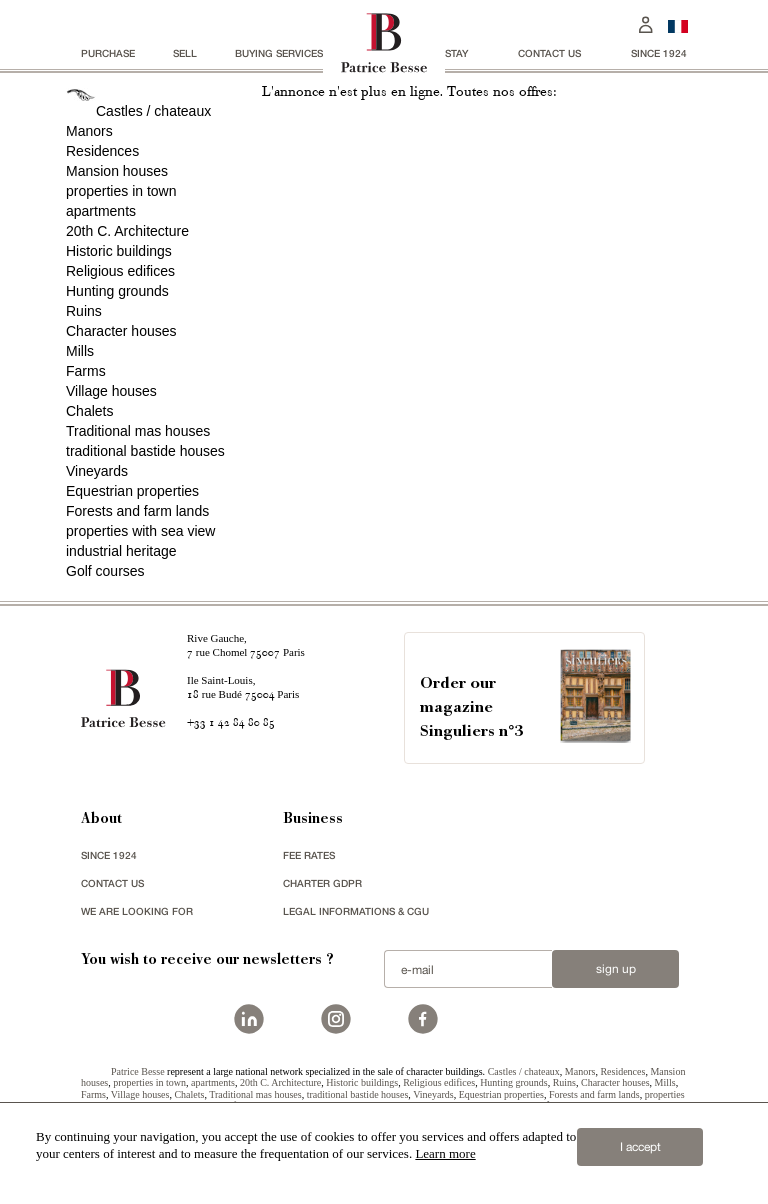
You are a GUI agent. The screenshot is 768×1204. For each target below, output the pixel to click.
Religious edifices (120, 271)
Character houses (121, 331)
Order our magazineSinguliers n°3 (471, 708)
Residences (102, 151)
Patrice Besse (138, 1071)
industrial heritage (121, 551)
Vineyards (97, 471)
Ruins (84, 311)
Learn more (445, 1153)
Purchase (108, 53)
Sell (185, 53)
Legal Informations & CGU (356, 911)
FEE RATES (309, 855)
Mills (80, 351)
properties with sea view (140, 531)
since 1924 (659, 53)
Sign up (616, 969)
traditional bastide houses (145, 451)
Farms (86, 371)
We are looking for (137, 911)
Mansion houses (117, 171)
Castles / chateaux (153, 111)
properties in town (121, 191)
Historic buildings (119, 251)
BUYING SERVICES (279, 53)
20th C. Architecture (127, 231)
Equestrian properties (132, 491)
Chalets (89, 411)
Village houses (111, 391)
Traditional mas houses (138, 431)
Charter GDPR (322, 883)
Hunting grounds (117, 291)
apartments (101, 211)
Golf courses (105, 571)
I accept (640, 1147)
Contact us (549, 53)
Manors (89, 131)
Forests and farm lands (137, 511)
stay (456, 53)
